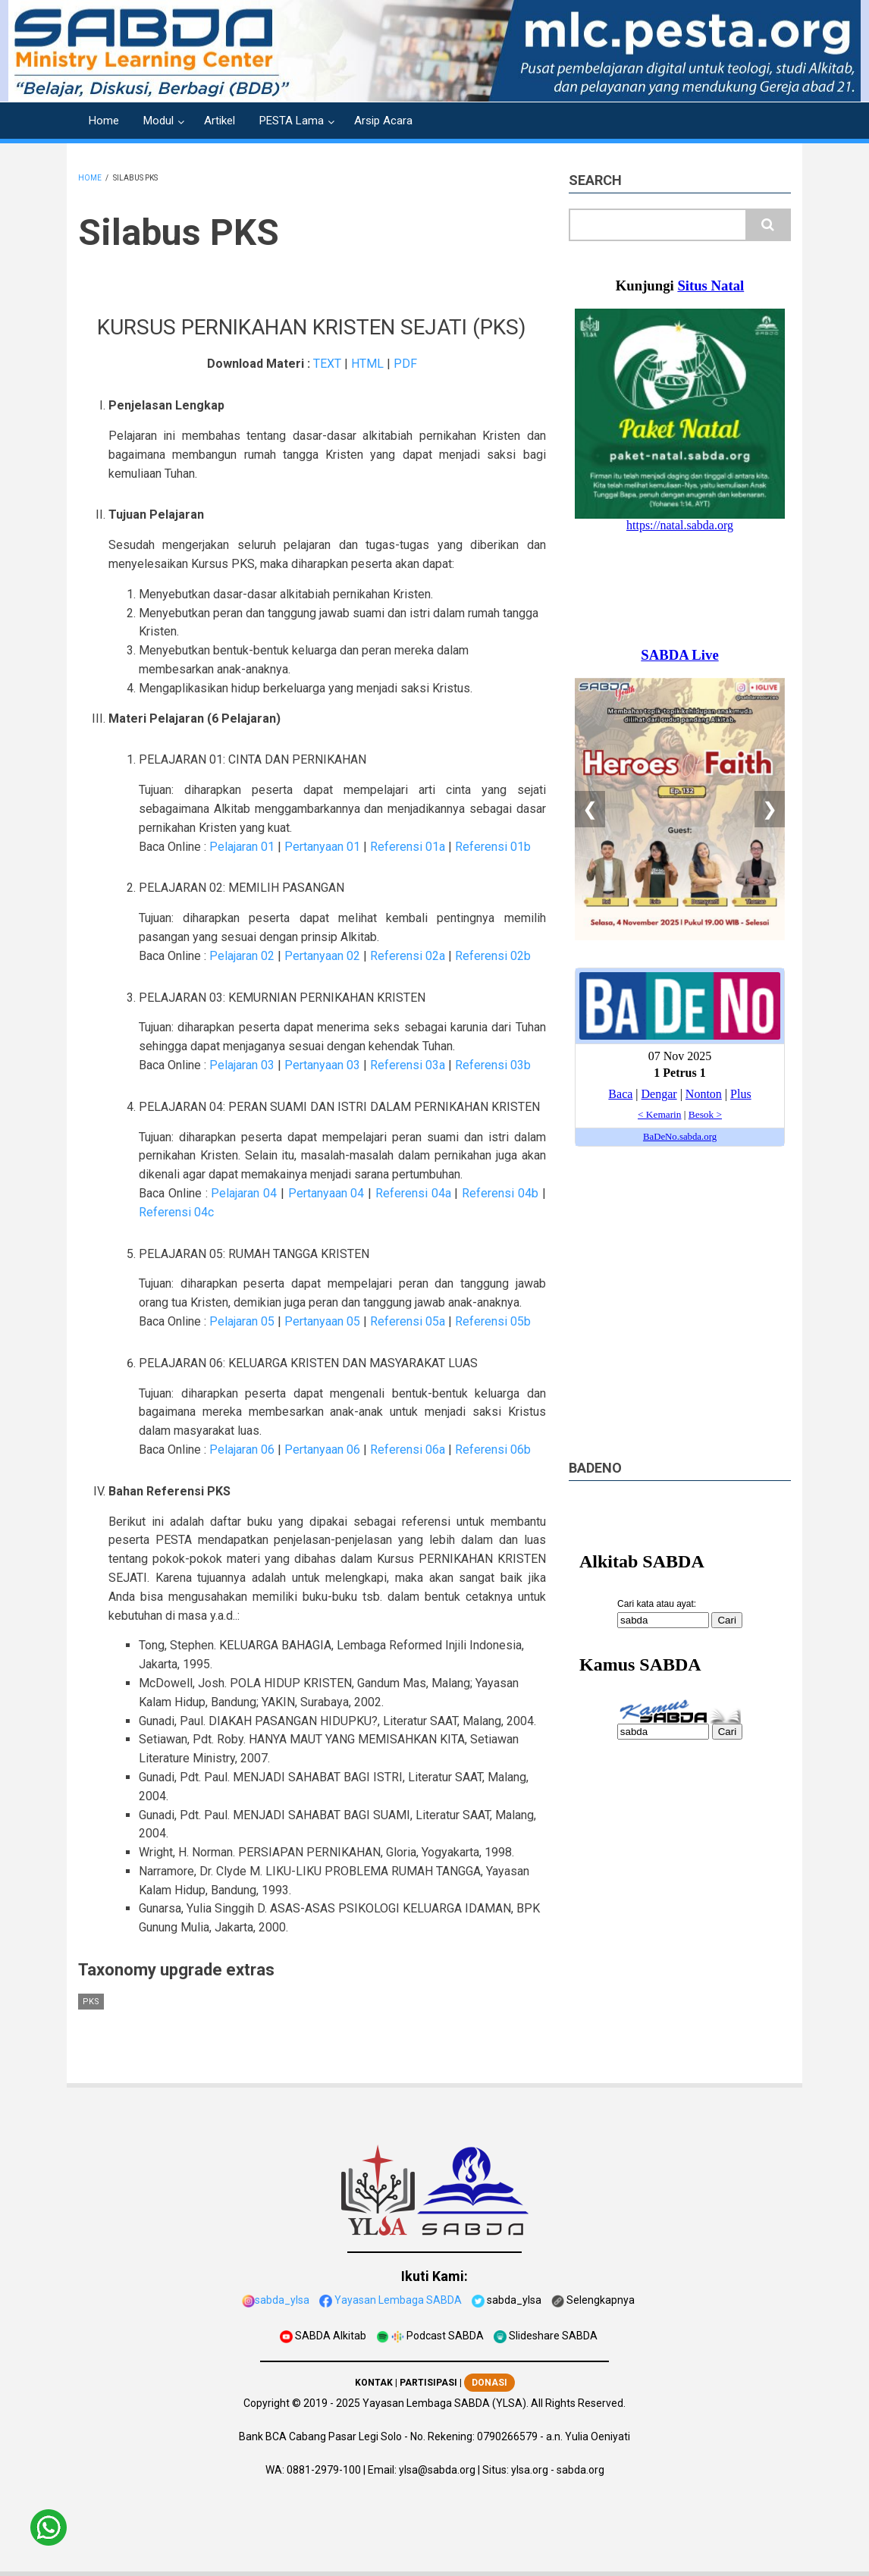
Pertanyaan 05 (322, 1321)
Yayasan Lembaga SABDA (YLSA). (445, 2403)
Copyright (266, 2403)
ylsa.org (529, 2470)
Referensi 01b (493, 846)
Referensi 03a (407, 1065)
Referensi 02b (493, 956)
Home (90, 178)
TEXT (327, 363)
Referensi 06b (493, 1449)
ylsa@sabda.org (437, 2470)
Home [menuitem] (104, 120)
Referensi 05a (407, 1321)
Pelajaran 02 (242, 956)
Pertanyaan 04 (326, 1193)
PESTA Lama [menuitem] (291, 120)
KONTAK (374, 2382)
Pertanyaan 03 (322, 1065)
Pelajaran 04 (244, 1193)
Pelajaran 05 (242, 1321)
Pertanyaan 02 (322, 956)
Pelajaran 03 (242, 1065)
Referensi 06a (407, 1449)
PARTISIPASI (428, 2382)
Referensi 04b (500, 1193)
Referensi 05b (493, 1321)
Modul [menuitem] (158, 120)
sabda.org (580, 2470)
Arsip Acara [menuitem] (383, 120)
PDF (405, 363)
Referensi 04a (413, 1193)
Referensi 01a (407, 846)
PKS (91, 2002)
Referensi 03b (493, 1065)
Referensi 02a (407, 956)
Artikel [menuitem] (219, 120)
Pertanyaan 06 (322, 1449)
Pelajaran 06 (242, 1449)
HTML (367, 363)
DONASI (489, 2382)
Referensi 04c (176, 1212)
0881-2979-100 (324, 2470)
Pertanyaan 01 (322, 846)
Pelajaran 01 (242, 846)
